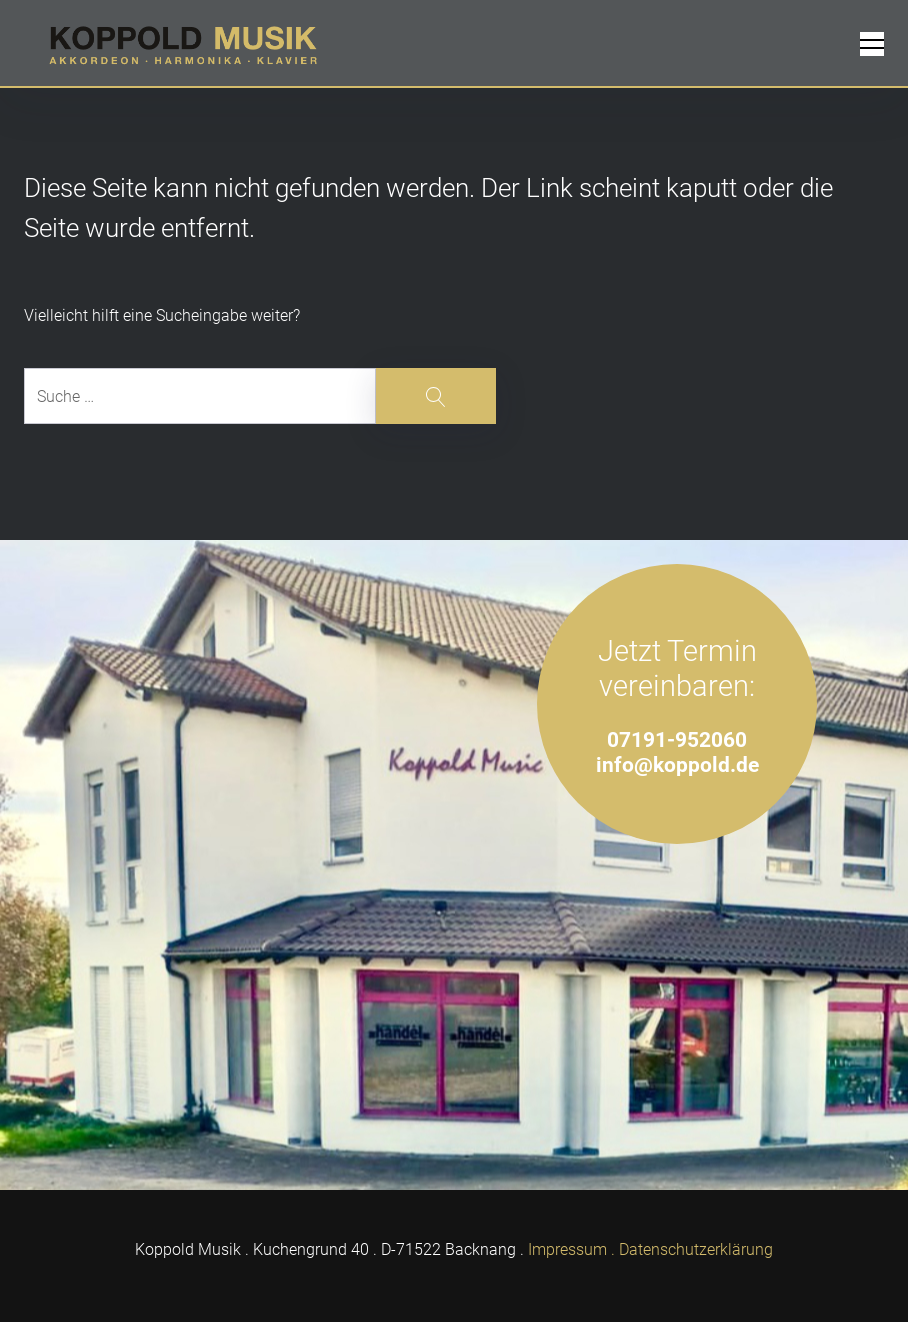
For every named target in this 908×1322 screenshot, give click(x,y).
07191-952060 (677, 739)
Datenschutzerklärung (696, 1249)
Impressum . (571, 1249)
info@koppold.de (677, 764)
